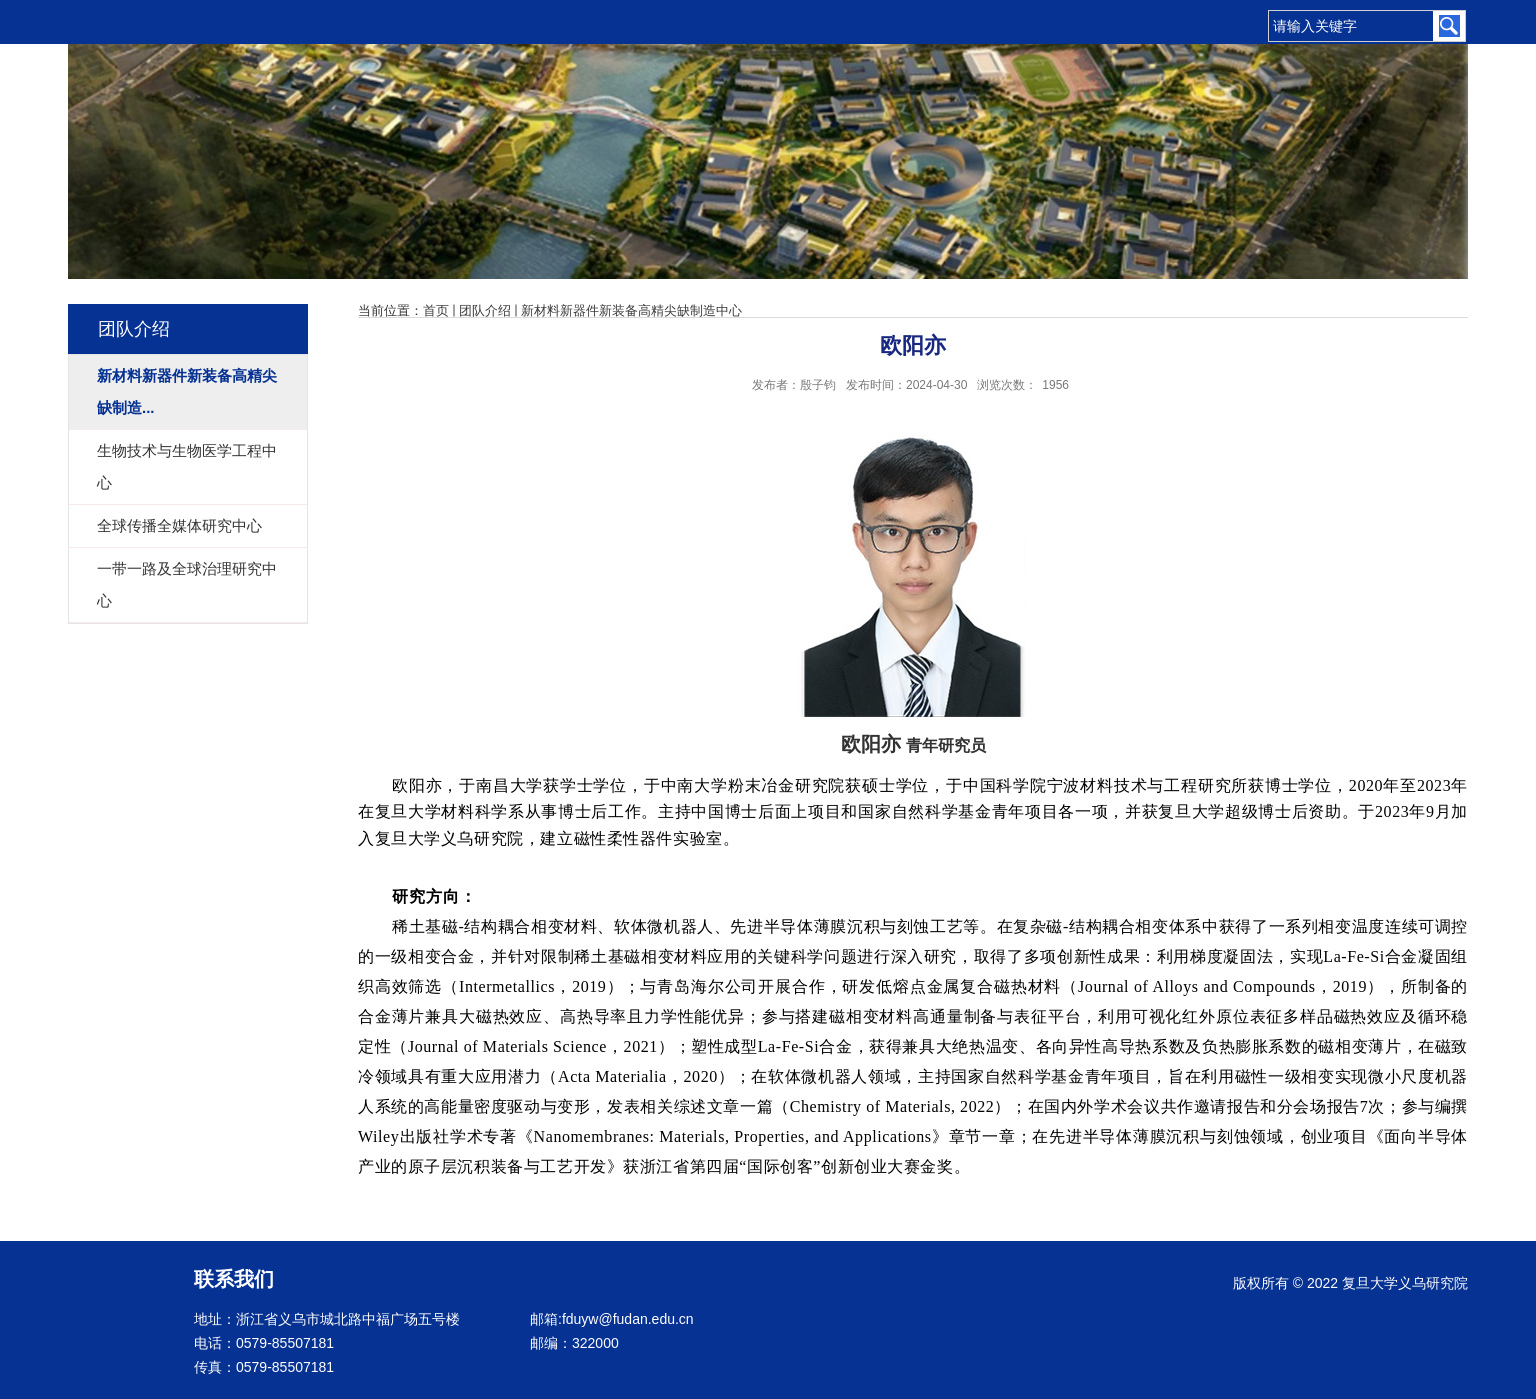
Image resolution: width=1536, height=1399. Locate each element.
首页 (436, 310)
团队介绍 (485, 310)
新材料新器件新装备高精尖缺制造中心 (631, 310)
